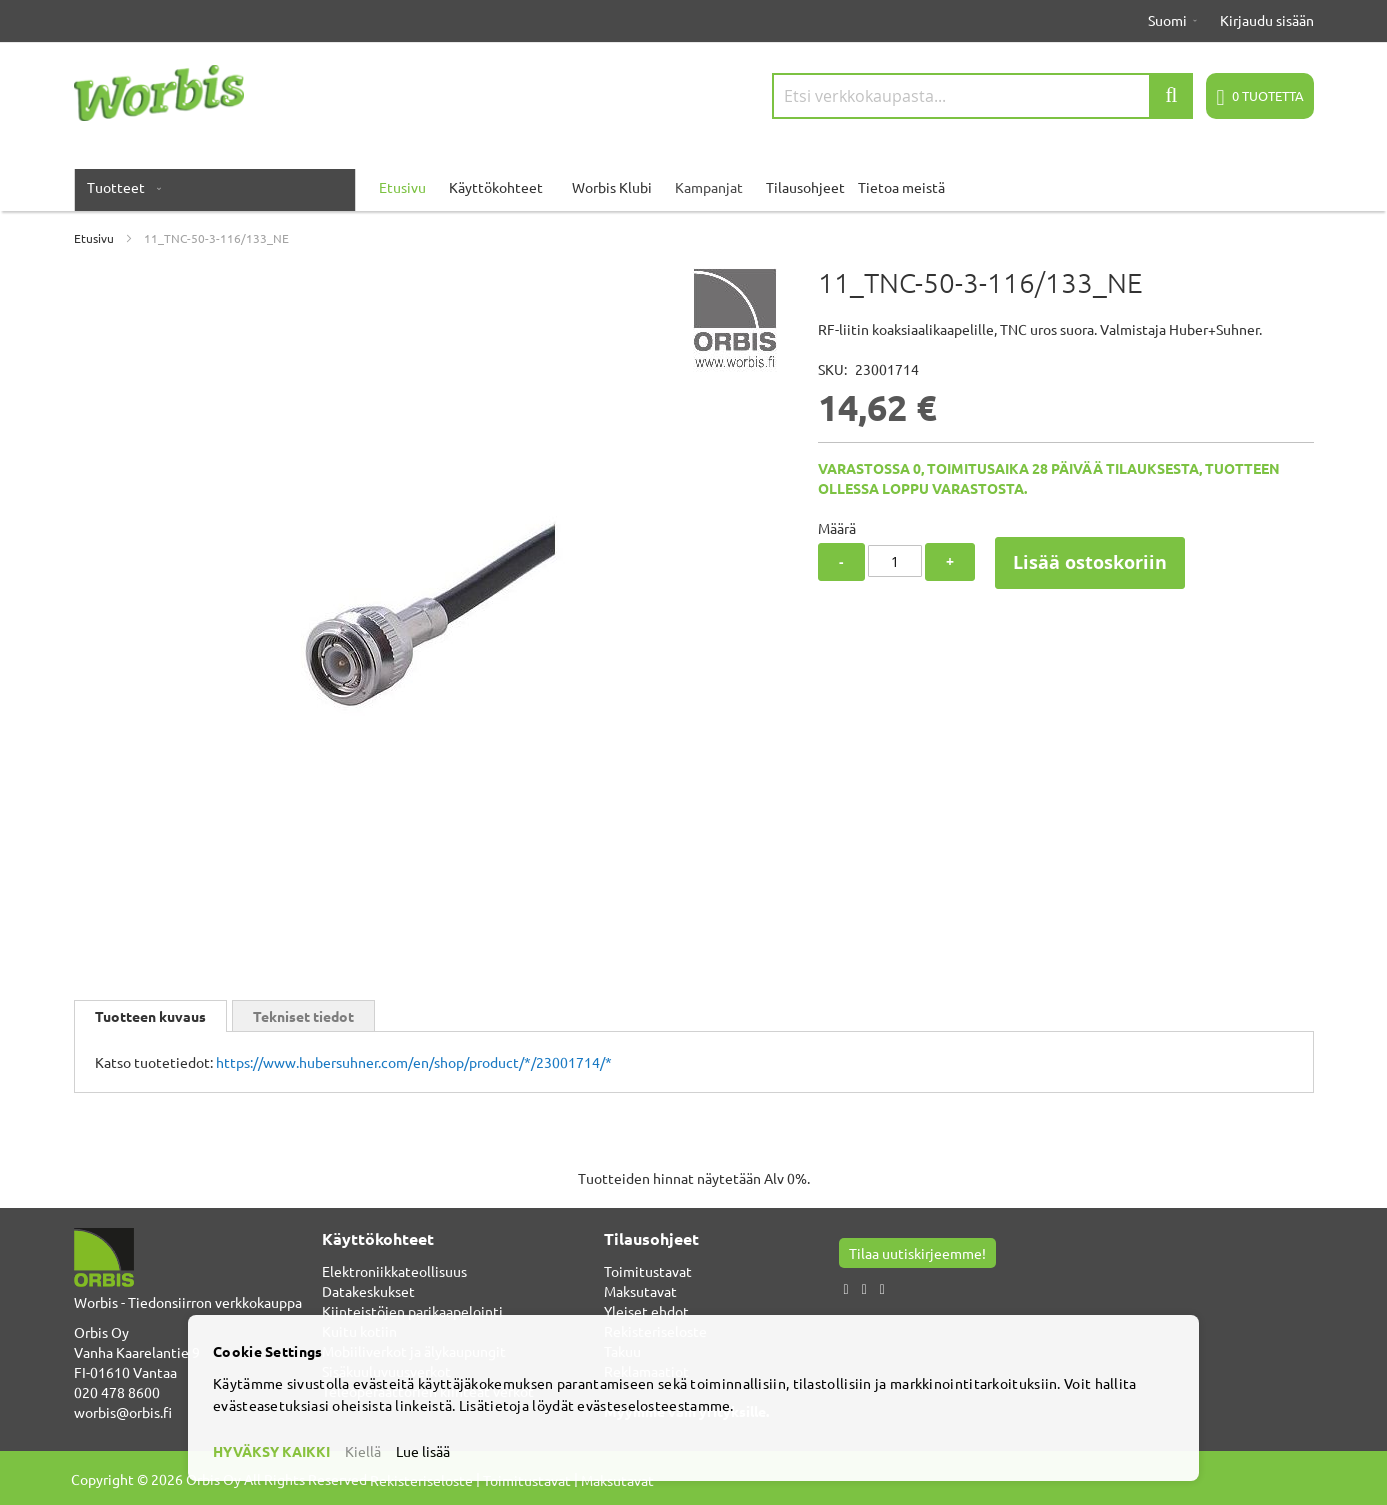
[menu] (694, 187)
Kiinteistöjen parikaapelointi (412, 1311)
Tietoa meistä (901, 187)
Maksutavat (640, 1291)
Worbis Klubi (612, 187)
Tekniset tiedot (303, 1016)
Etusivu (94, 238)
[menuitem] (120, 187)
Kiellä (363, 1451)
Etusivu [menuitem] (402, 187)
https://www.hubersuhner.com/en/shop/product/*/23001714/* (414, 1062)
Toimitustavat (648, 1271)
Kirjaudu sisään (1267, 20)
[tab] (150, 1016)
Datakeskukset (368, 1291)
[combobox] (983, 96)
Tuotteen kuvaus (150, 1016)
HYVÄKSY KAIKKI (271, 1451)
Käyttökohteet (496, 187)
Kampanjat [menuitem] (709, 187)
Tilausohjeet (805, 187)
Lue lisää (423, 1451)
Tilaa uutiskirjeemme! (917, 1253)
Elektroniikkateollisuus (394, 1271)
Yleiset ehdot (646, 1311)
